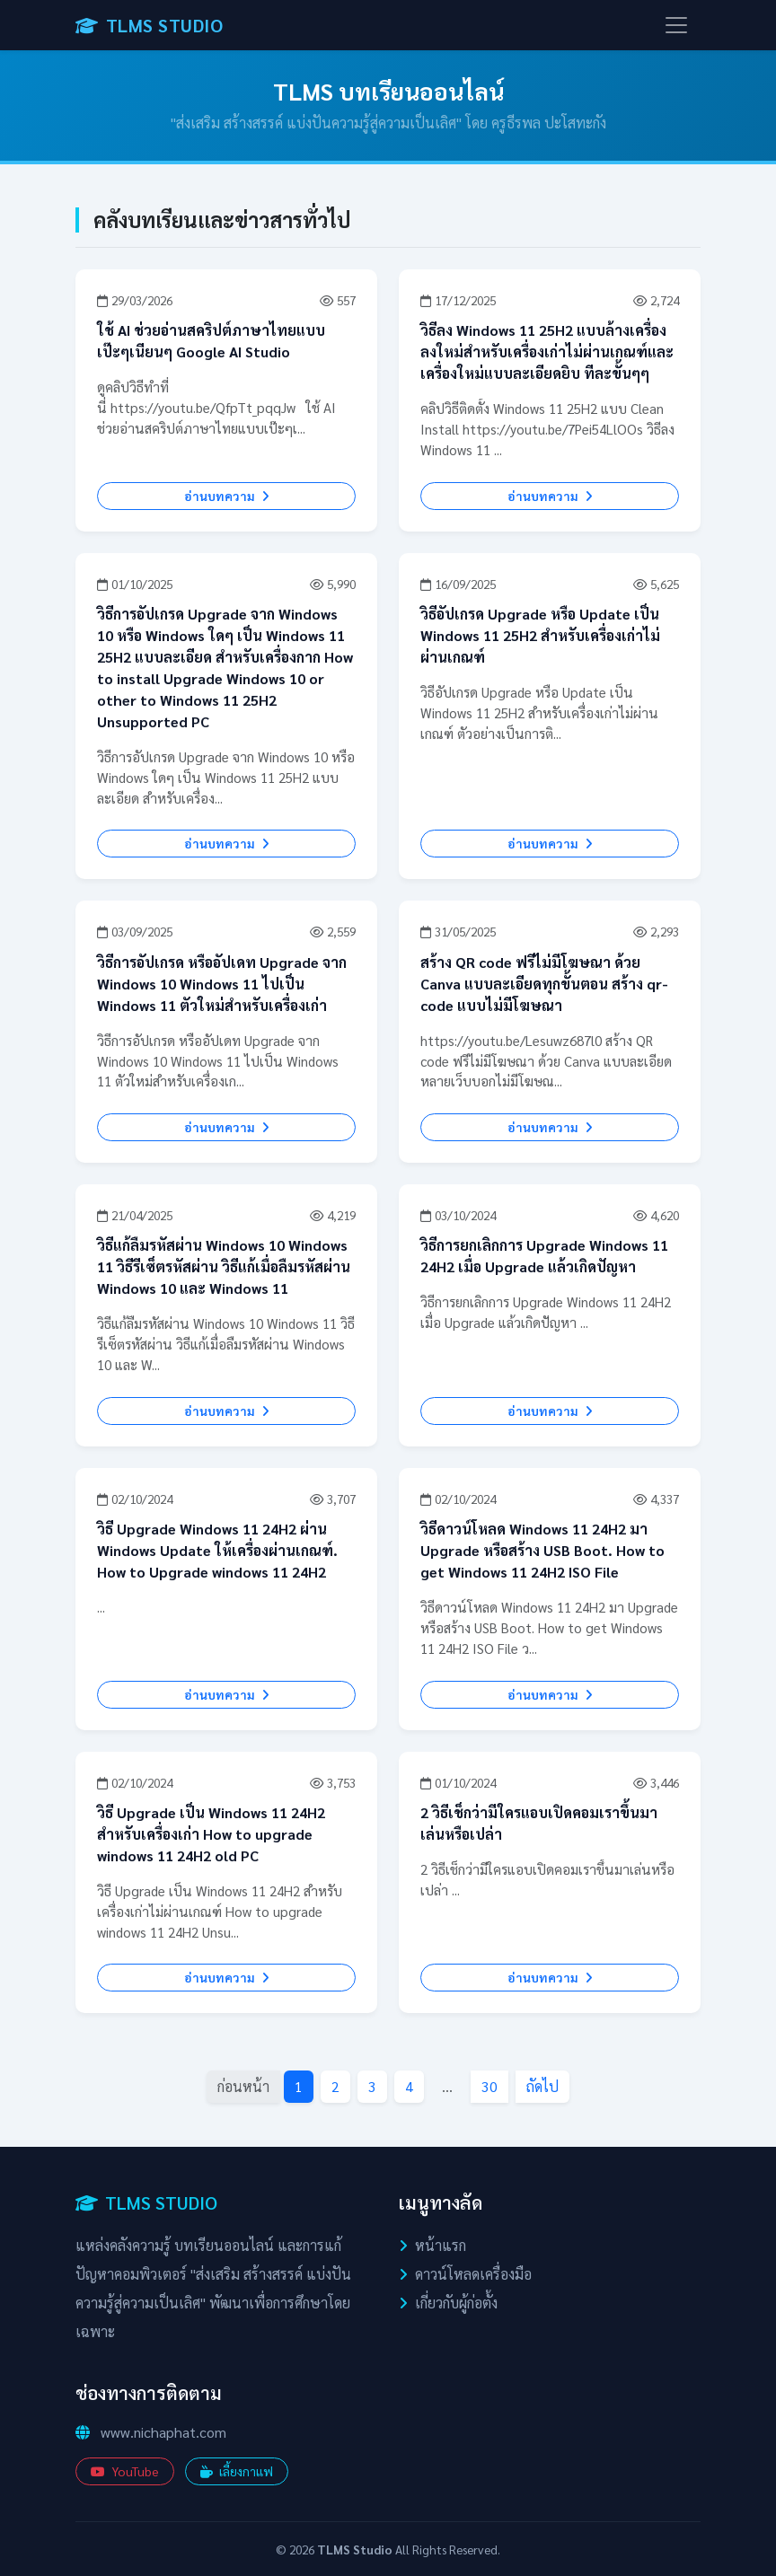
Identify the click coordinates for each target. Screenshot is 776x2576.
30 (489, 2086)
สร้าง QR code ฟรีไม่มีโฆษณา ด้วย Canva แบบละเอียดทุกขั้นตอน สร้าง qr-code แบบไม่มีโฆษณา (544, 984)
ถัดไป (542, 2086)
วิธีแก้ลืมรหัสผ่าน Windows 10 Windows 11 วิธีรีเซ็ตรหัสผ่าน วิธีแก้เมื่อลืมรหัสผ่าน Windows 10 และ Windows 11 (223, 1266)
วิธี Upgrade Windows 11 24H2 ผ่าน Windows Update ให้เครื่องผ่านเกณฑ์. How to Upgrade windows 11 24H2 (217, 1550)
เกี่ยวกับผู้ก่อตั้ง (456, 2302)
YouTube (125, 2471)
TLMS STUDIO (149, 25)
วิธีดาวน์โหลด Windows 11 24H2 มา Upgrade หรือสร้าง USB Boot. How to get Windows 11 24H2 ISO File (542, 1550)
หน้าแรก (440, 2245)
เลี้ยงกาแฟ (236, 2471)
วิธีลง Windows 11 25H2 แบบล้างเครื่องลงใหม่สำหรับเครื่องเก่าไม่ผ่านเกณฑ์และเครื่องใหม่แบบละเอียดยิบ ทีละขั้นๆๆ (547, 351)
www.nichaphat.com (163, 2431)
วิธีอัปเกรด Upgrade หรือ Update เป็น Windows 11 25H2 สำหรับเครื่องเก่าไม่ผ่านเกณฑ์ (540, 635)
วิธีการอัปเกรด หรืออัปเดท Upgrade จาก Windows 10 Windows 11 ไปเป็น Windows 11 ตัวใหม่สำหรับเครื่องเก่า (222, 984)
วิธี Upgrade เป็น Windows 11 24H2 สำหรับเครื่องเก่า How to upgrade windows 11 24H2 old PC (211, 1834)
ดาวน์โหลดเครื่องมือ (473, 2273)
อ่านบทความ (226, 496)
